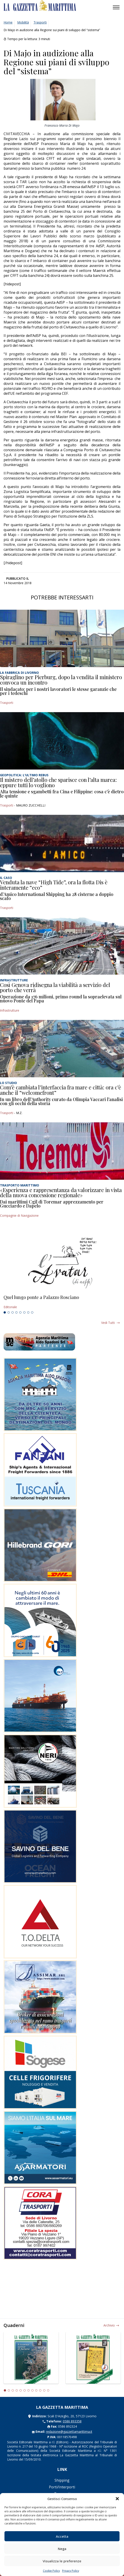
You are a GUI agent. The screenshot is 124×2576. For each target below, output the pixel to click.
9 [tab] (36, 2390)
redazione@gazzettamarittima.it (69, 2431)
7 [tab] (28, 1312)
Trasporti (40, 22)
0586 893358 (72, 2421)
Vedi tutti (108, 1323)
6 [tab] (24, 1312)
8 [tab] (32, 1312)
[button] (117, 2498)
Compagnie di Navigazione (19, 1215)
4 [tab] (16, 1312)
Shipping (62, 2480)
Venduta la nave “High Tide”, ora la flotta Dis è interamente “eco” (53, 884)
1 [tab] (5, 1312)
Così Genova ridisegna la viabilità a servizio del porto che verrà (55, 987)
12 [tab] (48, 2390)
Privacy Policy (70, 2571)
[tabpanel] (62, 1302)
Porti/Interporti (62, 2487)
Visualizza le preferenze (62, 2561)
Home (8, 22)
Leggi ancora (62, 1302)
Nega (62, 2548)
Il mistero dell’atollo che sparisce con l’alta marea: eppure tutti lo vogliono (58, 782)
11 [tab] (44, 2390)
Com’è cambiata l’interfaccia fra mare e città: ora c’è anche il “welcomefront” (60, 1090)
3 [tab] (12, 1312)
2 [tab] (9, 1312)
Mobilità (23, 22)
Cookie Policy (51, 2571)
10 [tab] (40, 2390)
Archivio (109, 2325)
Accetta (62, 2536)
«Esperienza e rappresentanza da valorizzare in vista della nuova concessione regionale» (61, 1192)
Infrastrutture (9, 1010)
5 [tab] (20, 1312)
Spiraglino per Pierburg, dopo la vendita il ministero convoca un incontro (61, 679)
